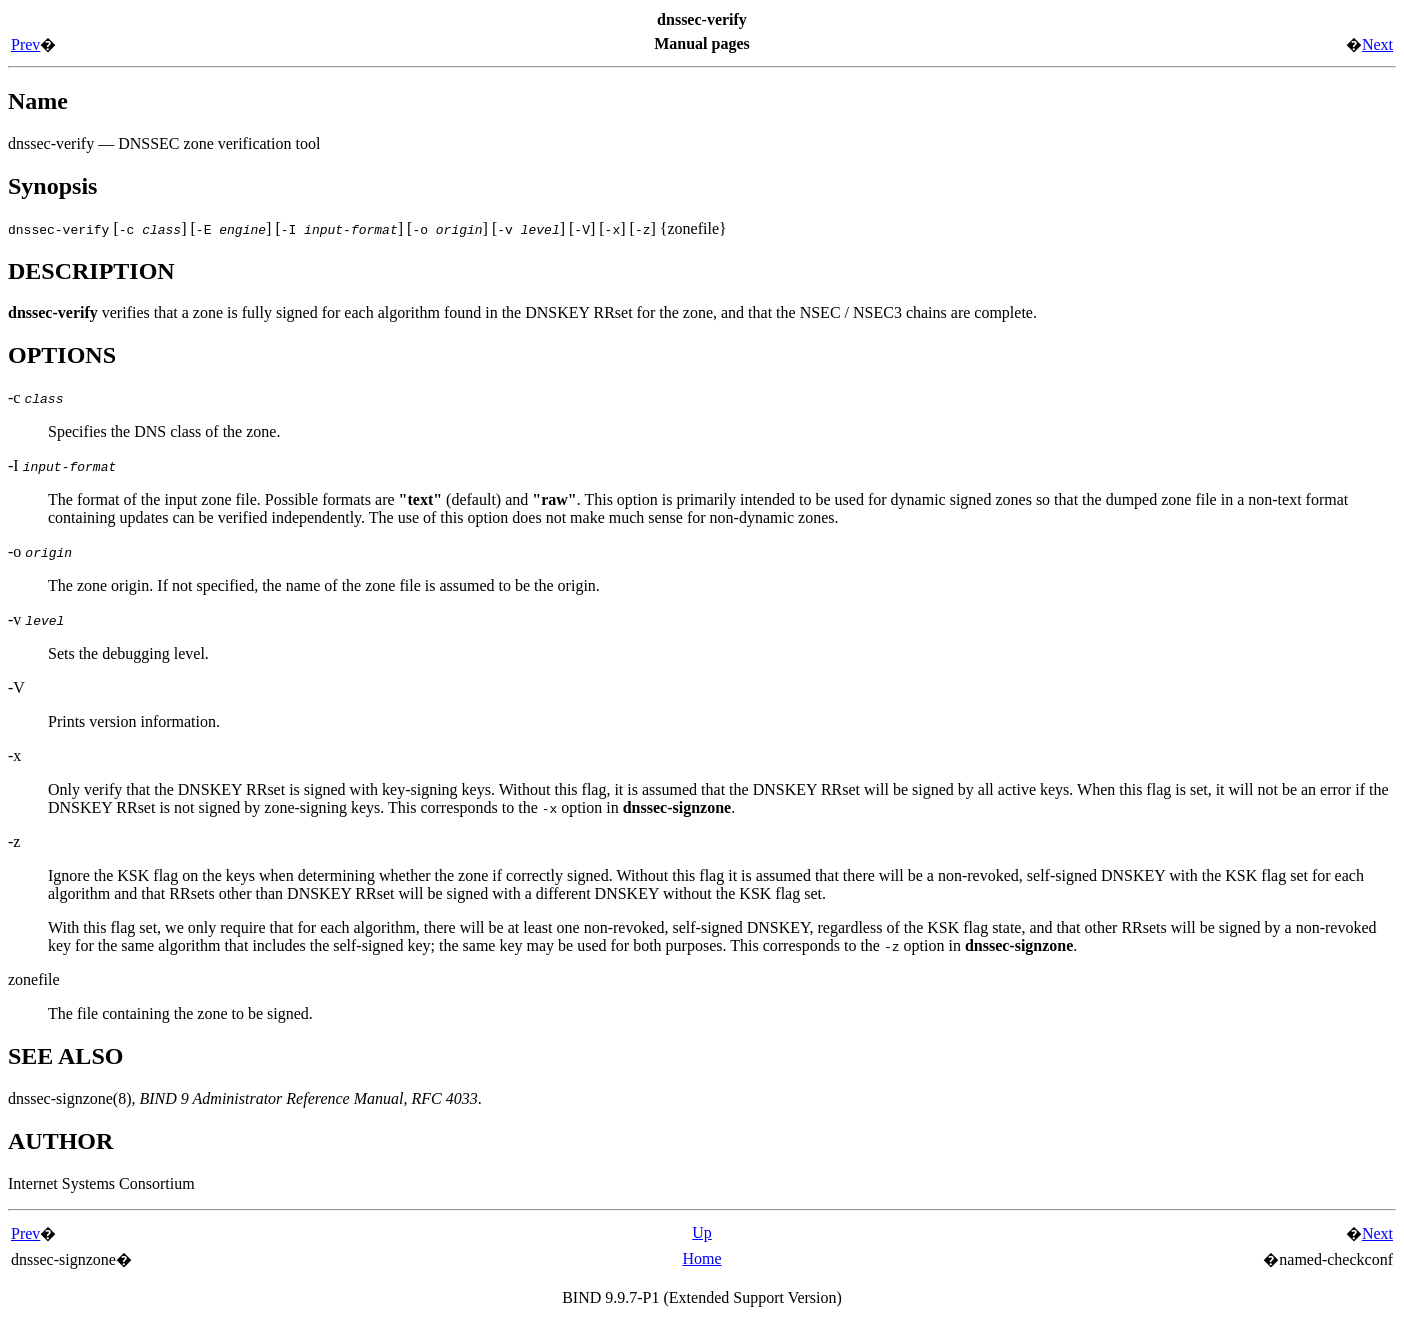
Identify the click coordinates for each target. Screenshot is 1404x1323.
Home (701, 1258)
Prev (25, 44)
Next (1377, 44)
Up (702, 1232)
